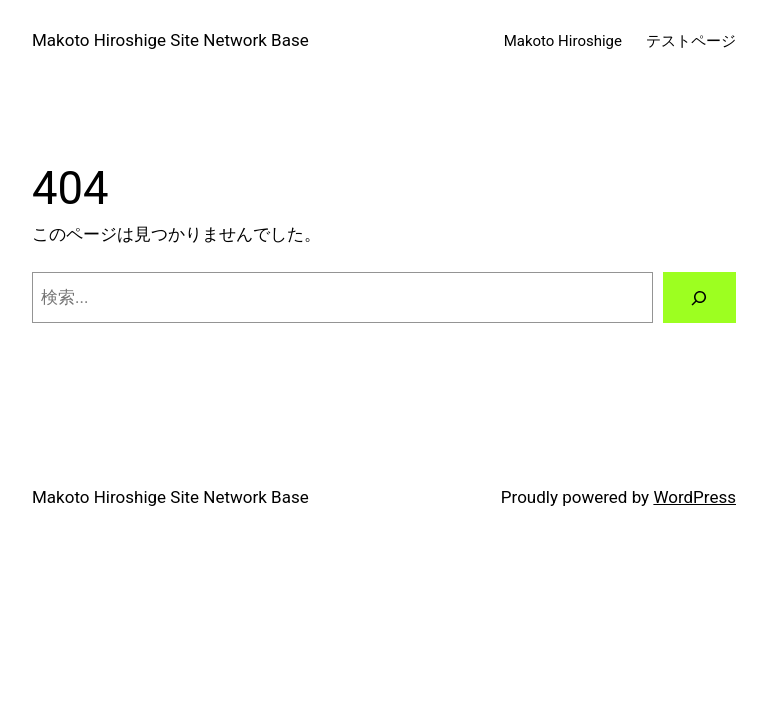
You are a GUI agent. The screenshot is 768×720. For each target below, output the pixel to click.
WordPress (694, 497)
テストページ (691, 41)
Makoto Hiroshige (563, 41)
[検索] (699, 297)
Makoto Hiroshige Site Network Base (170, 40)
